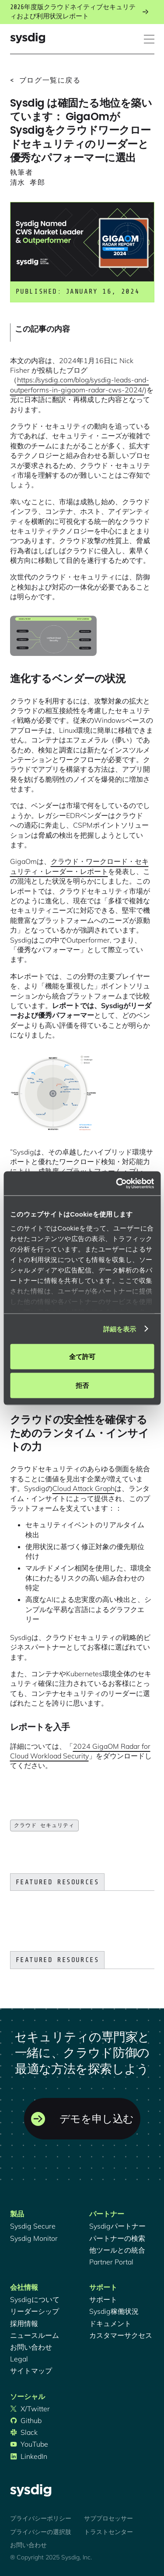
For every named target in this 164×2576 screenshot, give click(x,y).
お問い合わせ (31, 2347)
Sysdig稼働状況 (114, 2311)
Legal (19, 2358)
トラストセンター (108, 2532)
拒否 (82, 1385)
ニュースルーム (34, 2335)
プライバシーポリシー (40, 2518)
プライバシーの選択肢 (40, 2532)
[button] (149, 39)
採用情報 (24, 2323)
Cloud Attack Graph (83, 1488)
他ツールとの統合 (117, 2250)
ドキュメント (110, 2323)
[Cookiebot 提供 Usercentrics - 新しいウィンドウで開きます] (117, 1183)
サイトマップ (31, 2370)
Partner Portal (111, 2261)
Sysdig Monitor (34, 2238)
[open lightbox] (53, 636)
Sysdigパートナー (117, 2226)
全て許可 (82, 1356)
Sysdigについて (34, 2299)
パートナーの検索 (117, 2238)
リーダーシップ (34, 2311)
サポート (103, 2299)
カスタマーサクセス (120, 2335)
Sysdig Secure (33, 2226)
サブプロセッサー (108, 2518)
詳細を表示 (119, 1328)
